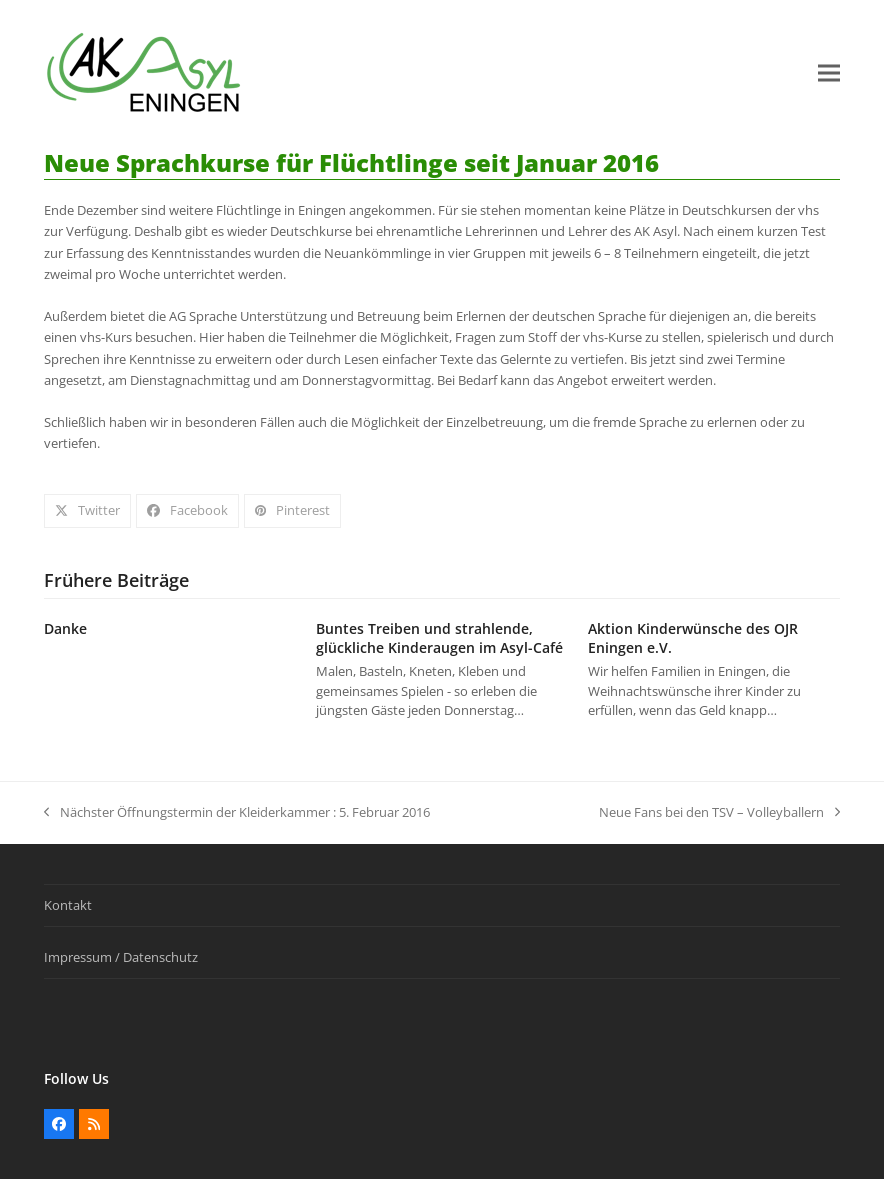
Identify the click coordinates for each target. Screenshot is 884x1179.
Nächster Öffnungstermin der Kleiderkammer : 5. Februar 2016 (237, 813)
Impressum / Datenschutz (121, 957)
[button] (829, 73)
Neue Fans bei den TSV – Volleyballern (719, 813)
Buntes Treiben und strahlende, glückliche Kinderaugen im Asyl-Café (439, 638)
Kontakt (68, 905)
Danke (65, 628)
